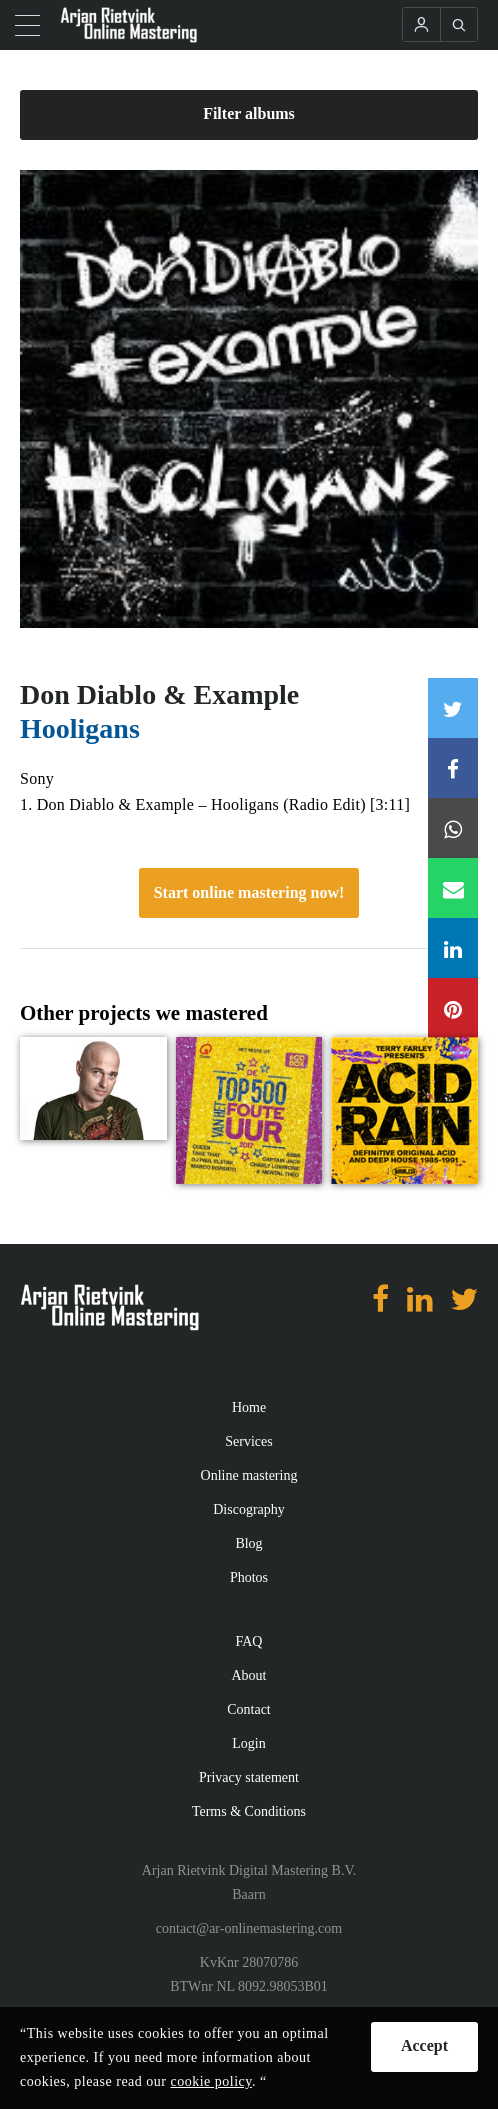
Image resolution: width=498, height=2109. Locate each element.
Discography (249, 1509)
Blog (248, 1543)
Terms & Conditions (249, 1811)
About (249, 1675)
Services (248, 1441)
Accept (424, 2045)
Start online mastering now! (249, 892)
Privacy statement (249, 1777)
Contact (249, 1709)
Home (249, 1407)
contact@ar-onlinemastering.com (249, 1928)
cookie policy (211, 2081)
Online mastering (249, 1475)
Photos (249, 1577)
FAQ (249, 1641)
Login (248, 1743)
